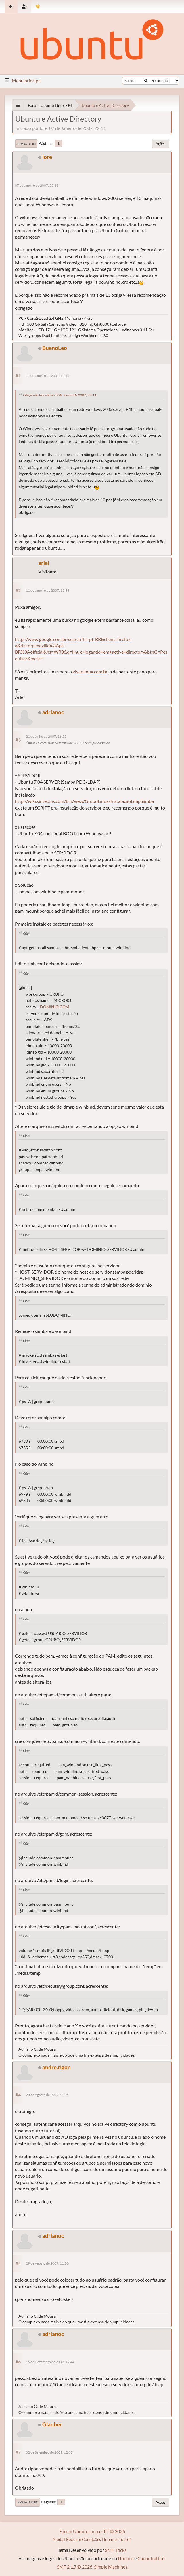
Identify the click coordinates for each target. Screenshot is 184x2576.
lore (47, 157)
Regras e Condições (83, 2539)
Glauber (52, 2424)
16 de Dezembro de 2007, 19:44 (50, 2362)
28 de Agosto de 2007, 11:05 (47, 2095)
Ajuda (58, 2539)
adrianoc (53, 712)
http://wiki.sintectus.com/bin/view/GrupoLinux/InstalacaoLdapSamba (84, 801)
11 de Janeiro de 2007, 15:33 (47, 590)
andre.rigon (56, 2067)
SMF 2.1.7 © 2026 (74, 2566)
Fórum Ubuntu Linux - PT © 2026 (92, 2531)
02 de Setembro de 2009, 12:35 (49, 2452)
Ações (161, 143)
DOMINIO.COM (54, 1007)
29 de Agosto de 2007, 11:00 (47, 2263)
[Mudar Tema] (37, 6)
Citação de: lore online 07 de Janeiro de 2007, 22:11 (59, 395)
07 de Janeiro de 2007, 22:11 (36, 185)
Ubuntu (125, 2558)
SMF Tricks (115, 2550)
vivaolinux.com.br (90, 671)
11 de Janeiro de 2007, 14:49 (47, 375)
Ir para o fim (26, 143)
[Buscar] (145, 81)
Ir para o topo (27, 2502)
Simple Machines (110, 2566)
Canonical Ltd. (151, 2558)
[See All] (18, 105)
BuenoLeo (54, 348)
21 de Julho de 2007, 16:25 (46, 736)
